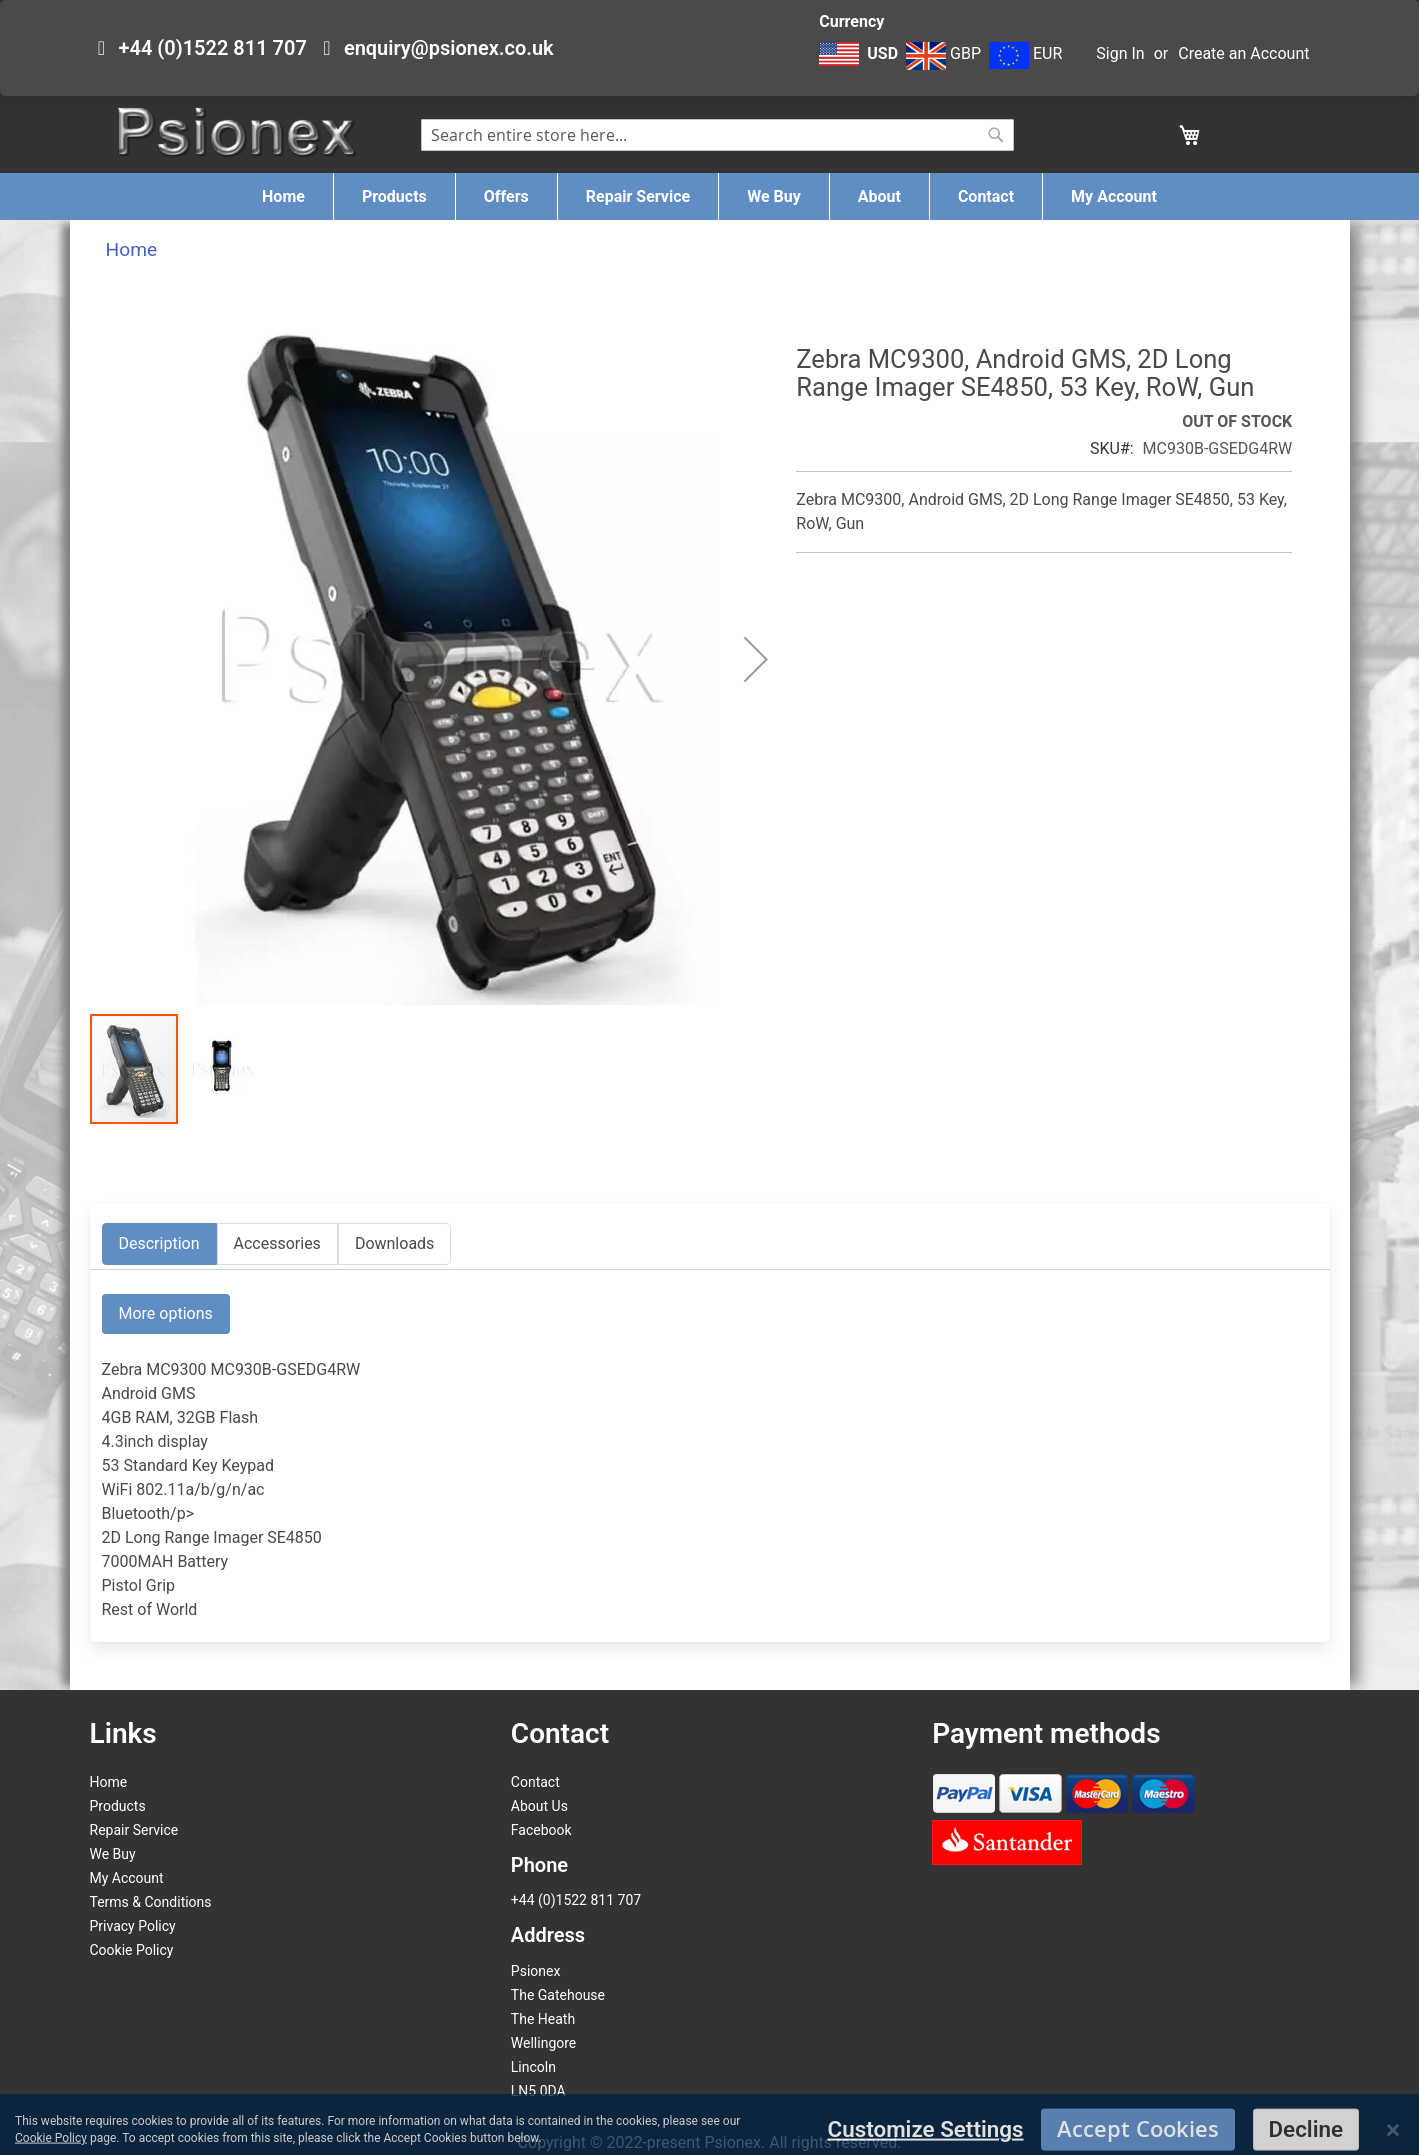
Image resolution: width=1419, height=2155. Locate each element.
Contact (535, 1782)
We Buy (113, 1854)
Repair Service (134, 1830)
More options (166, 1313)
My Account (127, 1878)
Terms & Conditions (151, 1902)
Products (118, 1806)
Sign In (1120, 53)
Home (132, 249)
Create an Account (1243, 53)
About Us (539, 1806)
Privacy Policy (133, 1926)
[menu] (710, 196)
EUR (1025, 53)
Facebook (541, 1830)
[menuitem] (283, 196)
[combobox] (717, 135)
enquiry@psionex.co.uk (449, 48)
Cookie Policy (132, 1950)
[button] (860, 64)
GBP (943, 53)
